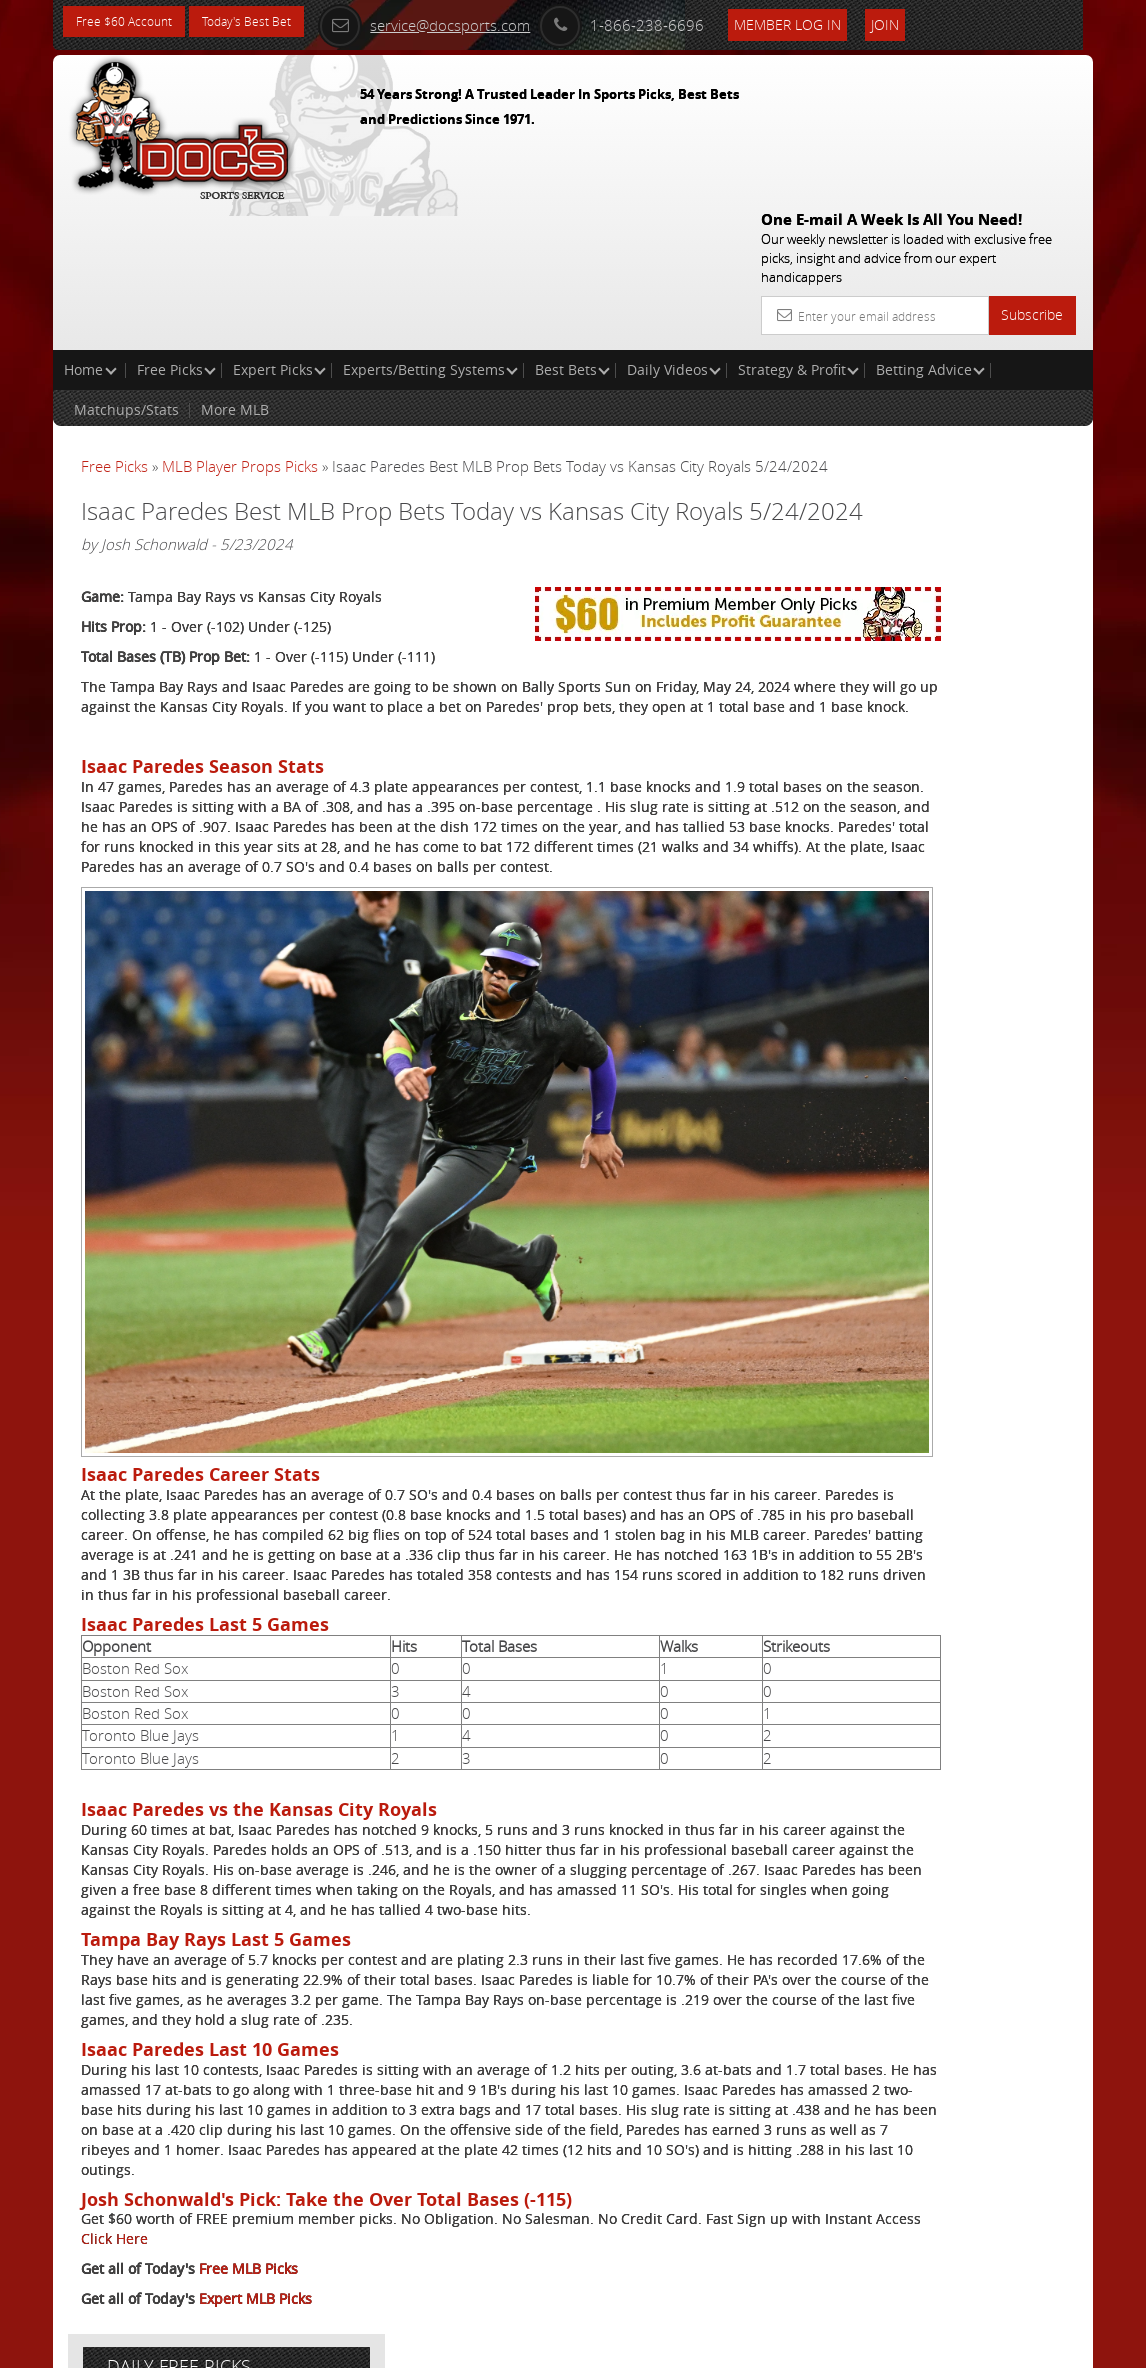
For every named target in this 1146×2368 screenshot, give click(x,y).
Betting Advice (930, 225)
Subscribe (1032, 170)
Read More (1009, 688)
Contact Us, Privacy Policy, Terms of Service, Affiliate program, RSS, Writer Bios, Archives (692, 2344)
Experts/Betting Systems (430, 225)
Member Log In (844, 21)
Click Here (333, 2214)
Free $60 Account (131, 22)
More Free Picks (1003, 334)
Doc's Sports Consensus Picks (958, 525)
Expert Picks (279, 225)
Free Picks (176, 225)
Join (942, 21)
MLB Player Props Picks (240, 322)
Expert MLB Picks (255, 2274)
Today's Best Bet (269, 22)
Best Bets (572, 225)
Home (90, 225)
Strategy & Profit (798, 225)
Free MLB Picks (248, 2244)
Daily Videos (674, 225)
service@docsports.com (481, 22)
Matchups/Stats (126, 265)
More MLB (235, 265)
